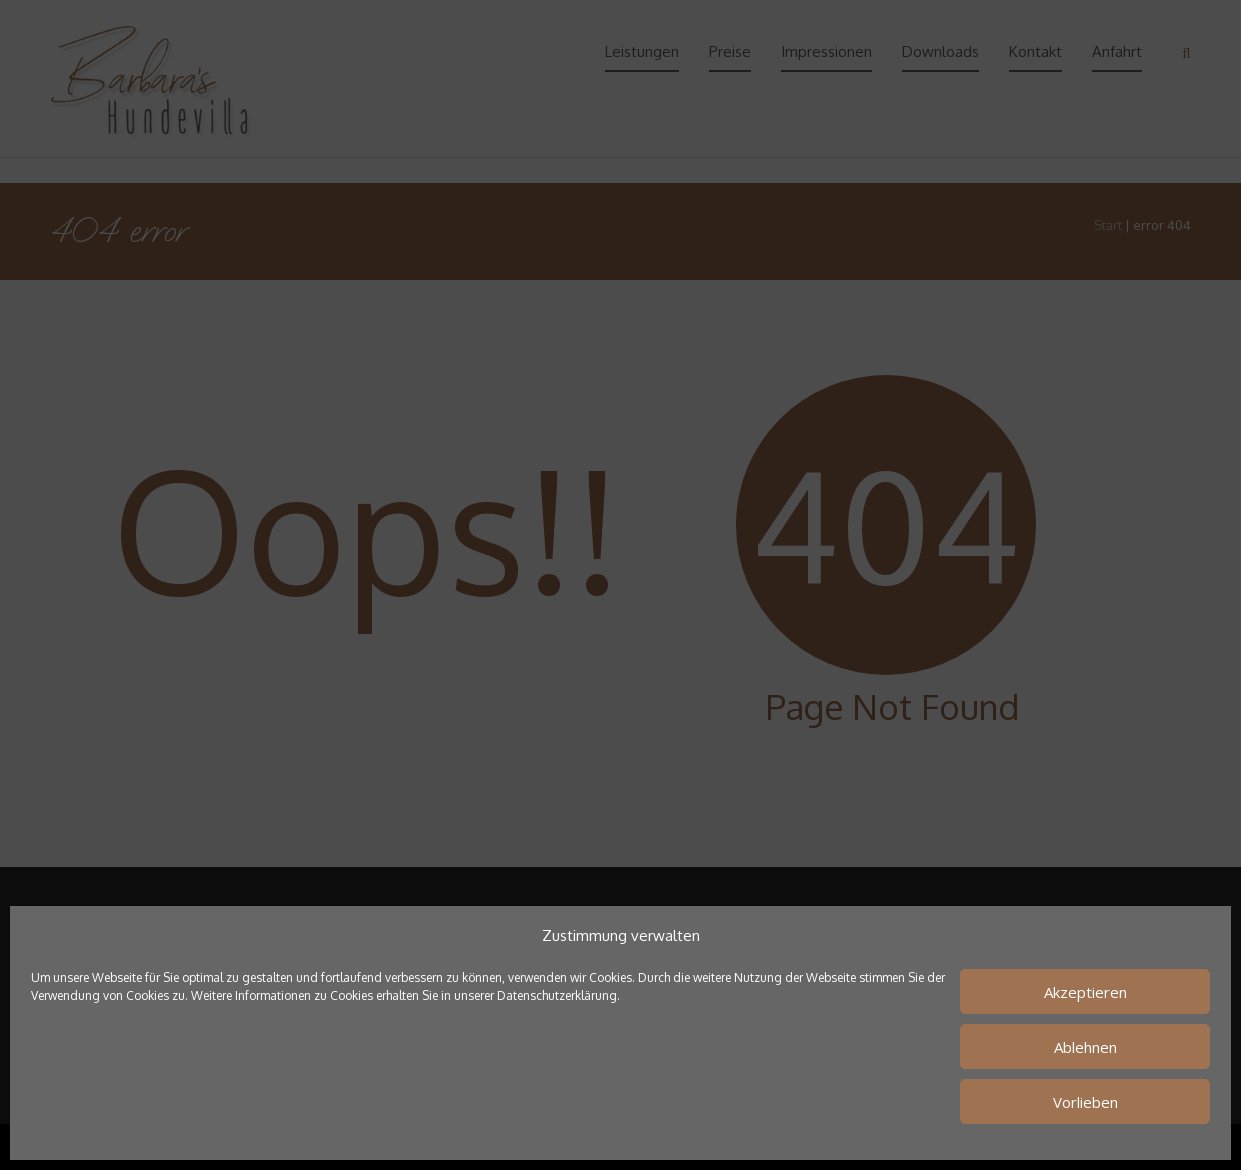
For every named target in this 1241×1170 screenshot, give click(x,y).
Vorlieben (1085, 1102)
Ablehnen (1085, 1047)
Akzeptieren (1085, 992)
